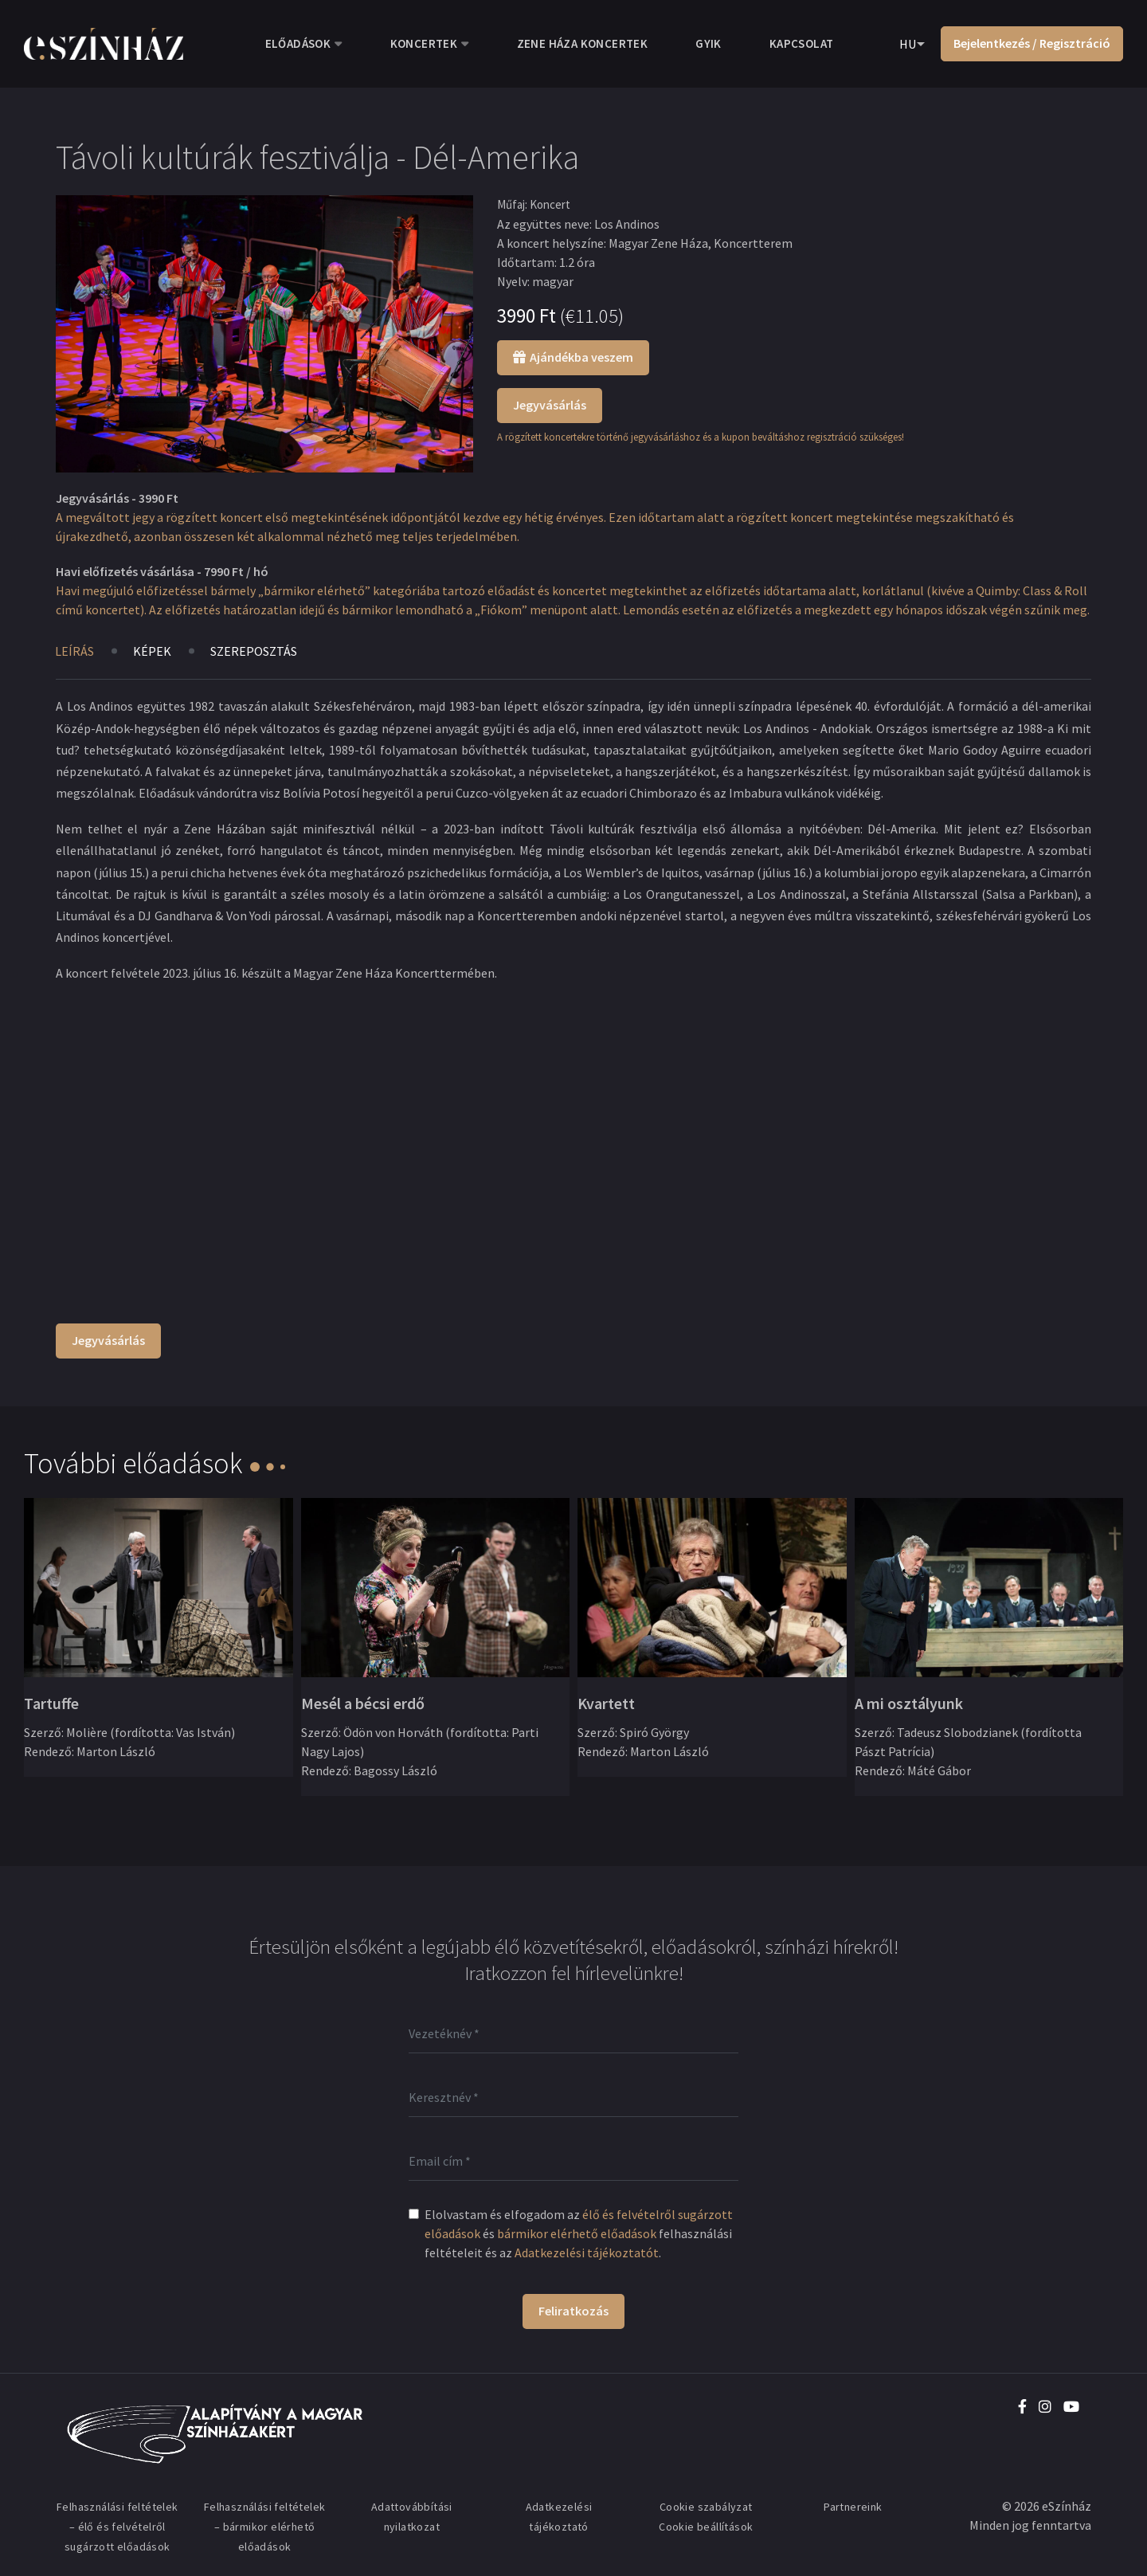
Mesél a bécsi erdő (363, 1703)
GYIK (708, 43)
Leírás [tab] (74, 651)
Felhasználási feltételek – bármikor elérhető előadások (265, 2527)
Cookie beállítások (706, 2526)
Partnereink (853, 2507)
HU (907, 44)
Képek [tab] (152, 651)
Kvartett (606, 1703)
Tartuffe (51, 1703)
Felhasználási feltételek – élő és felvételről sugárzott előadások (117, 2527)
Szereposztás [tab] (253, 651)
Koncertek (424, 43)
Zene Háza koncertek (582, 43)
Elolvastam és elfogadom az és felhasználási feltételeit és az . (579, 2233)
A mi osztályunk (909, 1703)
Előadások (298, 43)
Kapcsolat (801, 43)
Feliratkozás (573, 2311)
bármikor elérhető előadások (576, 2233)
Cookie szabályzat (706, 2507)
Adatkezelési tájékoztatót (587, 2252)
